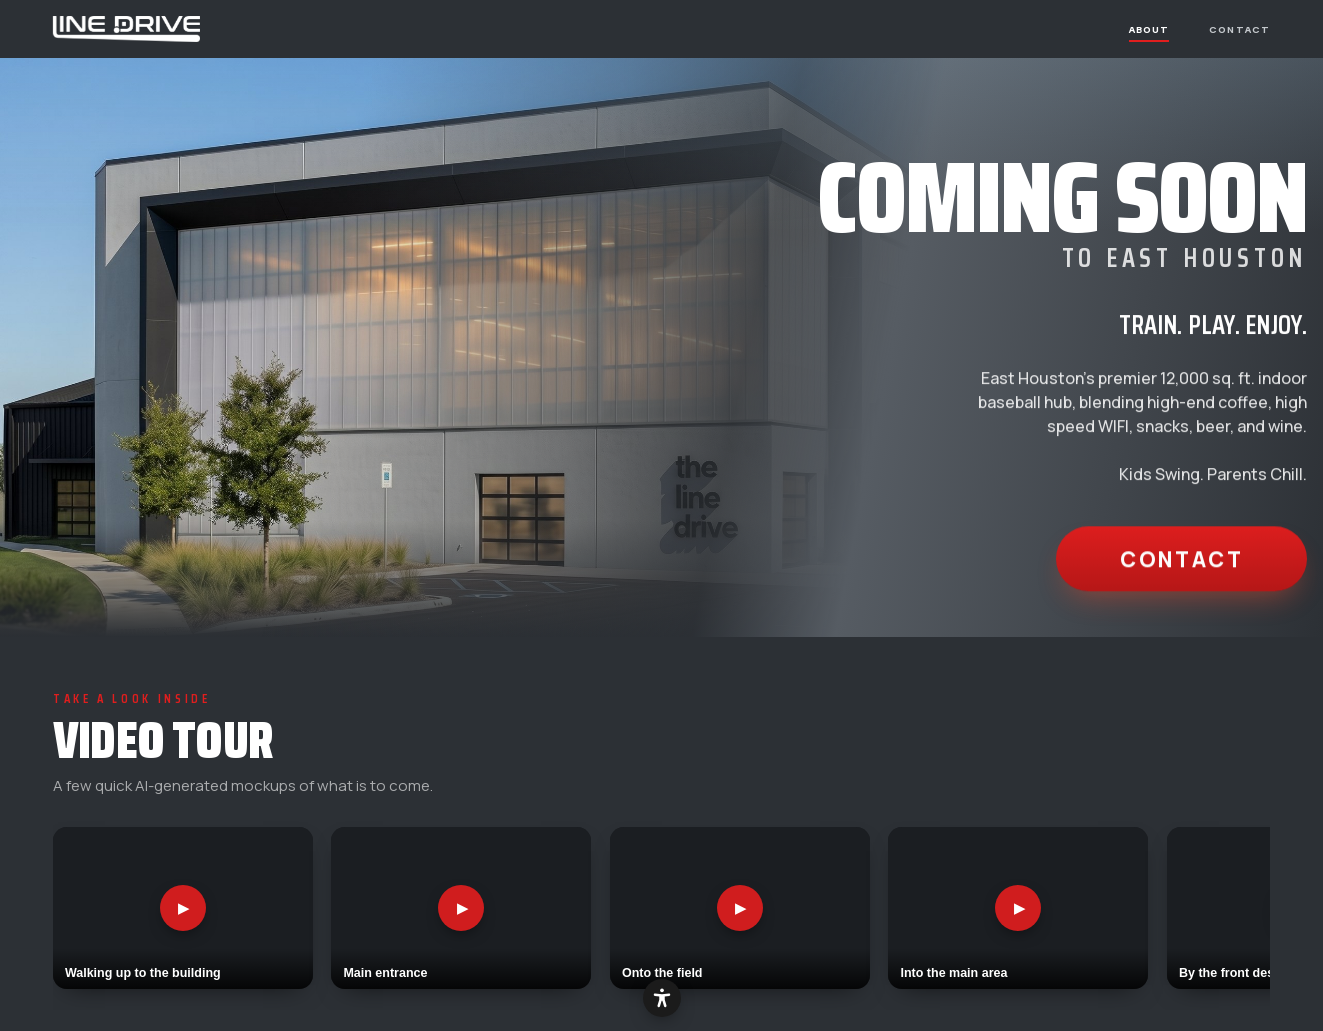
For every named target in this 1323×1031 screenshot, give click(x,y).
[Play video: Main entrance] (461, 908)
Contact (1239, 28)
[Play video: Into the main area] (1018, 908)
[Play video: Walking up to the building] (183, 908)
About (1149, 28)
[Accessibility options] (662, 998)
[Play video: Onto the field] (740, 908)
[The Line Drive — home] (126, 29)
